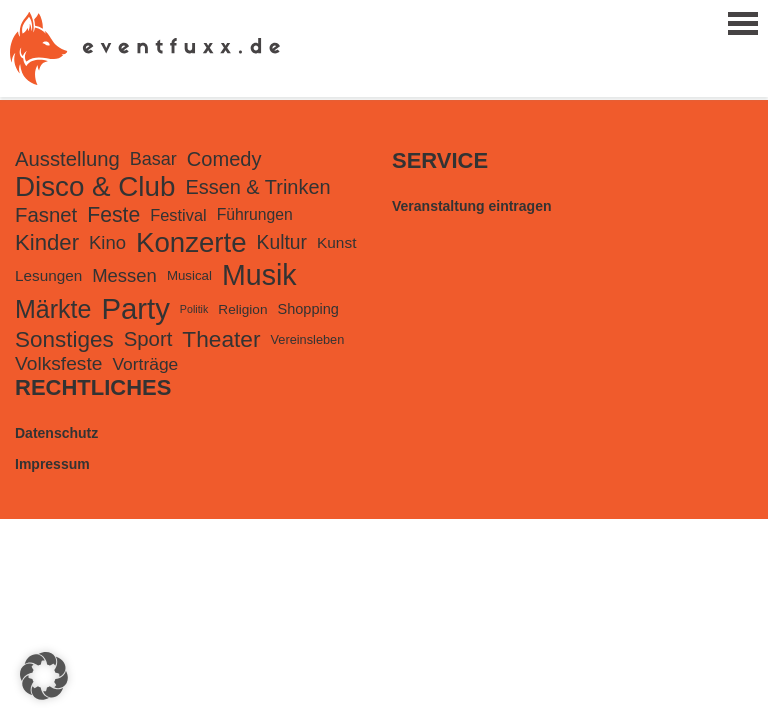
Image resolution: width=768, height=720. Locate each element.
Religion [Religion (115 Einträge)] (242, 309)
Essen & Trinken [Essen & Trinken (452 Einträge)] (257, 187)
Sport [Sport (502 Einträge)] (148, 339)
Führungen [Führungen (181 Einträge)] (255, 214)
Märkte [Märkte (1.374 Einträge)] (53, 309)
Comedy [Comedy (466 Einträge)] (224, 159)
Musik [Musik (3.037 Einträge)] (259, 275)
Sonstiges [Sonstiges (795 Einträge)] (64, 339)
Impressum (52, 464)
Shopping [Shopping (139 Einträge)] (307, 309)
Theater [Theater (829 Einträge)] (221, 339)
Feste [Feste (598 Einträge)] (113, 214)
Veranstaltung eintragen (471, 206)
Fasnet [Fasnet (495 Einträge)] (46, 215)
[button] (44, 676)
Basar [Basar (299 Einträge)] (153, 159)
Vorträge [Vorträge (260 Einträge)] (145, 364)
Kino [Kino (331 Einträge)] (107, 242)
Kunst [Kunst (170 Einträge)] (336, 242)
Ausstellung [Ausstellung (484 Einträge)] (67, 159)
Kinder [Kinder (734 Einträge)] (47, 242)
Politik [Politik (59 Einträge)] (194, 309)
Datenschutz (56, 433)
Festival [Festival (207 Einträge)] (178, 215)
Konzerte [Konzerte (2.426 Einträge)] (191, 242)
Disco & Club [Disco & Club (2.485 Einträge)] (95, 186)
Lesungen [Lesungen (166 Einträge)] (48, 275)
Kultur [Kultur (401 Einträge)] (282, 242)
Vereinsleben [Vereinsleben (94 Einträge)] (308, 339)
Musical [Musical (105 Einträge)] (189, 275)
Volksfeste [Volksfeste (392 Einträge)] (58, 363)
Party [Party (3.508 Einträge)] (135, 308)
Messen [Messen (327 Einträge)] (124, 275)
